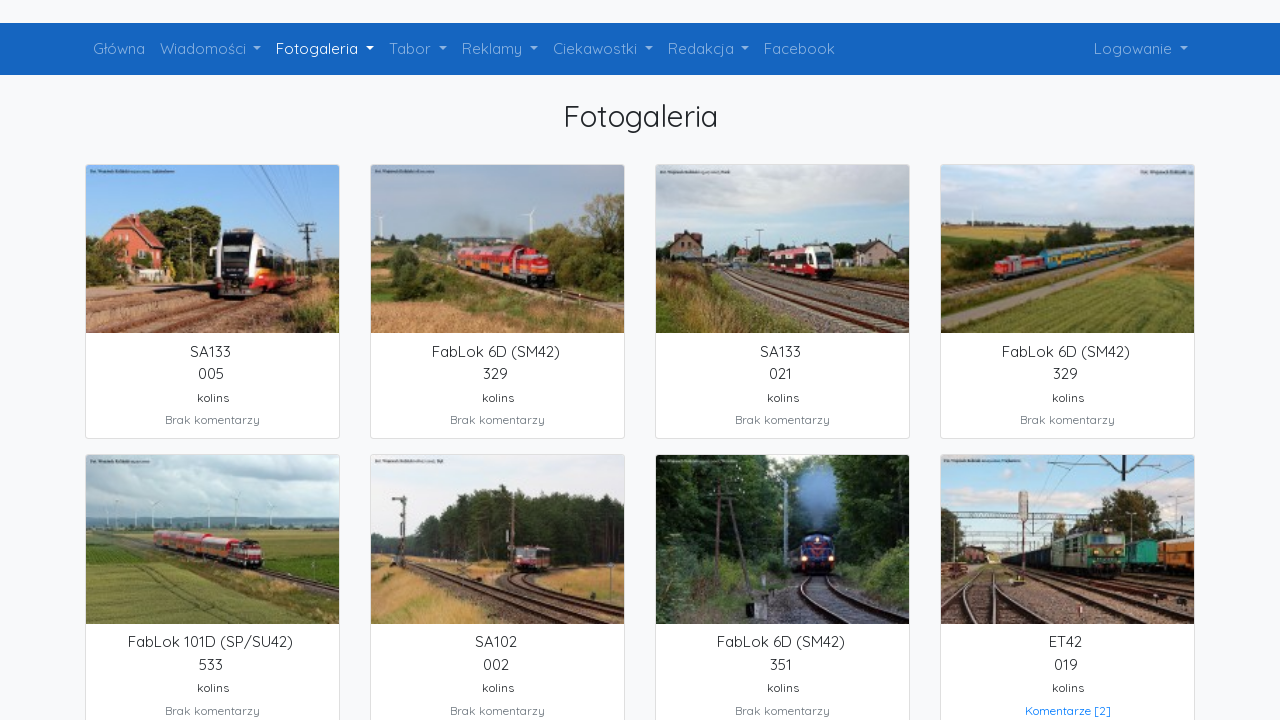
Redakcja (703, 48)
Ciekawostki (597, 48)
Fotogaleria (319, 48)
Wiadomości (205, 48)
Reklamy (494, 48)
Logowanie (1135, 48)
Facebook (799, 48)
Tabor (412, 48)
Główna (119, 48)
